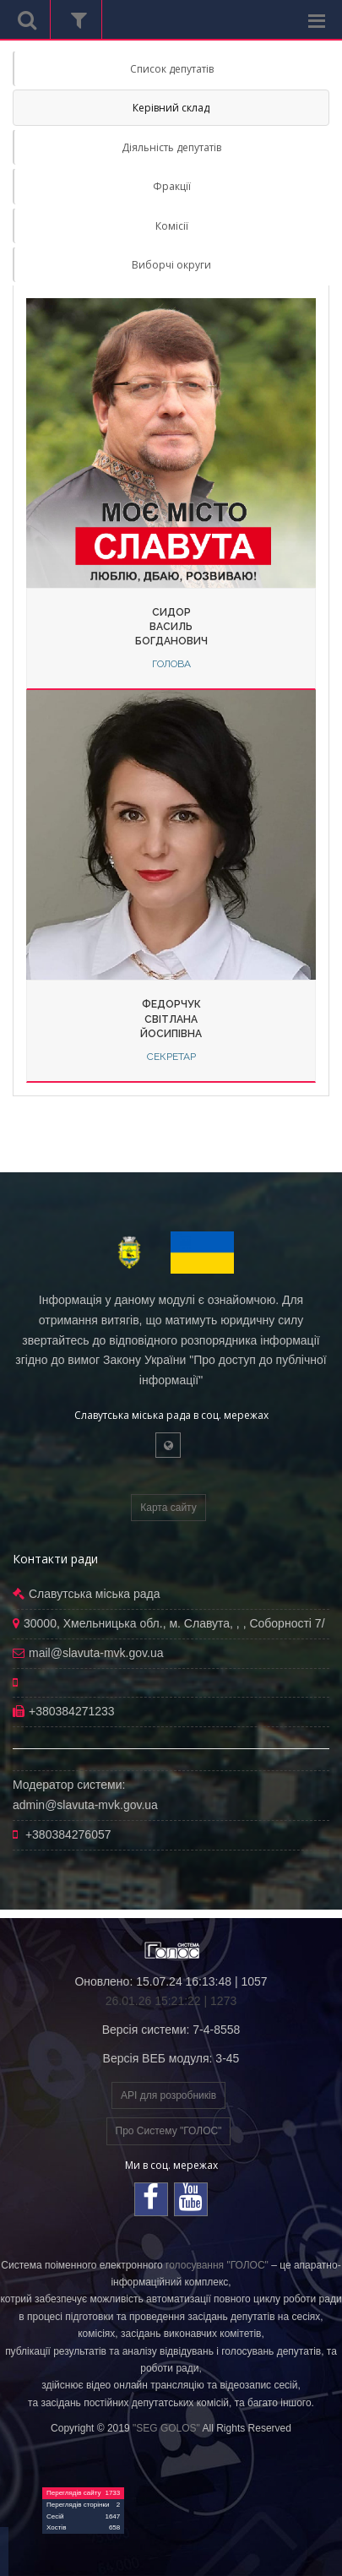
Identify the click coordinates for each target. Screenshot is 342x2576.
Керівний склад (171, 108)
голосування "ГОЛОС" (217, 2265)
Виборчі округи (171, 265)
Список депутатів (172, 69)
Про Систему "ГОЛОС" (169, 2131)
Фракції (172, 186)
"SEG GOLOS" (166, 2428)
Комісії (171, 226)
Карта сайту (168, 1508)
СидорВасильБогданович (171, 626)
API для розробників (168, 2095)
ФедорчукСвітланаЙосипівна (171, 1018)
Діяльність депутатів (171, 147)
